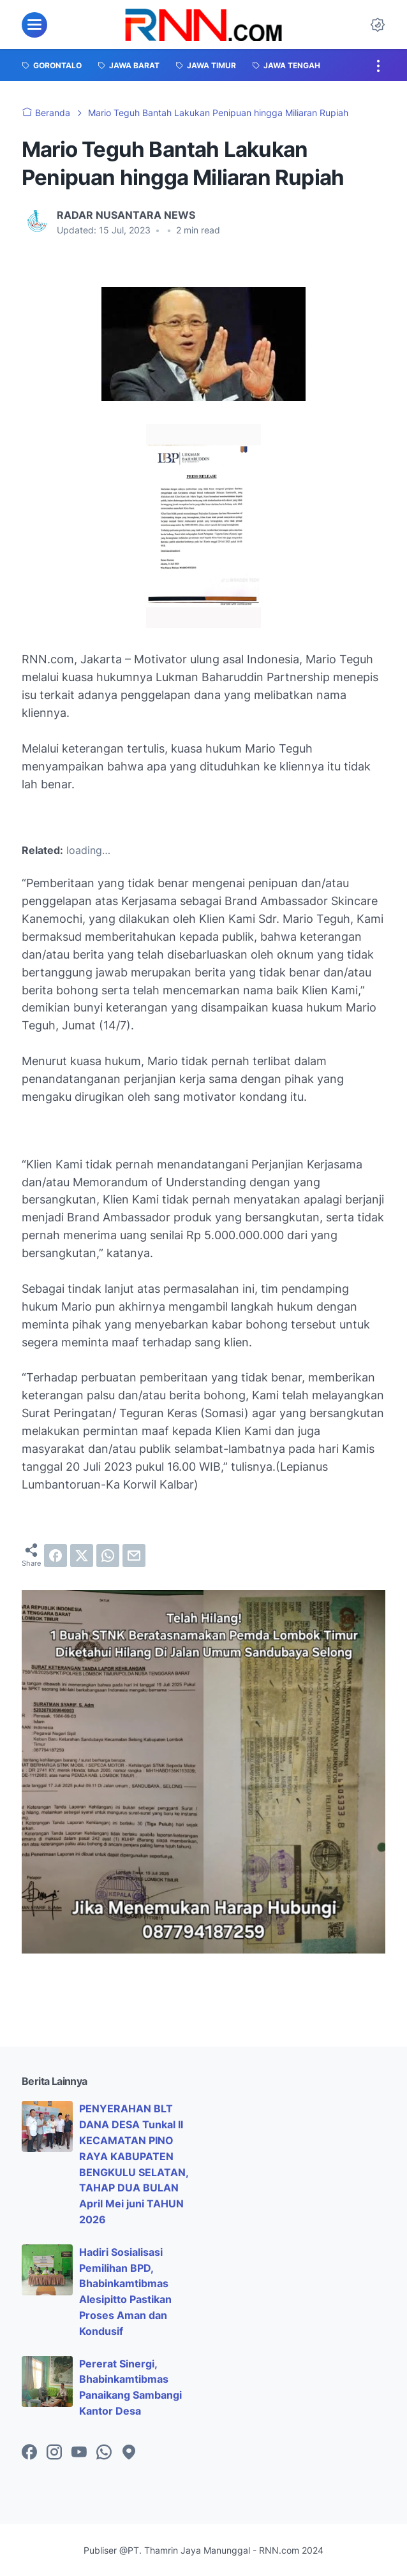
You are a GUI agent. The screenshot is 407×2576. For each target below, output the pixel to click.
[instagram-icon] (54, 2453)
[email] (133, 1555)
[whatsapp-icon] (104, 2453)
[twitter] (81, 1555)
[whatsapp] (107, 1555)
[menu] (34, 25)
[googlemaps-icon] (129, 2453)
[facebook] (55, 1555)
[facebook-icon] (29, 2453)
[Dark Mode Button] (377, 25)
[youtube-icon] (79, 2453)
